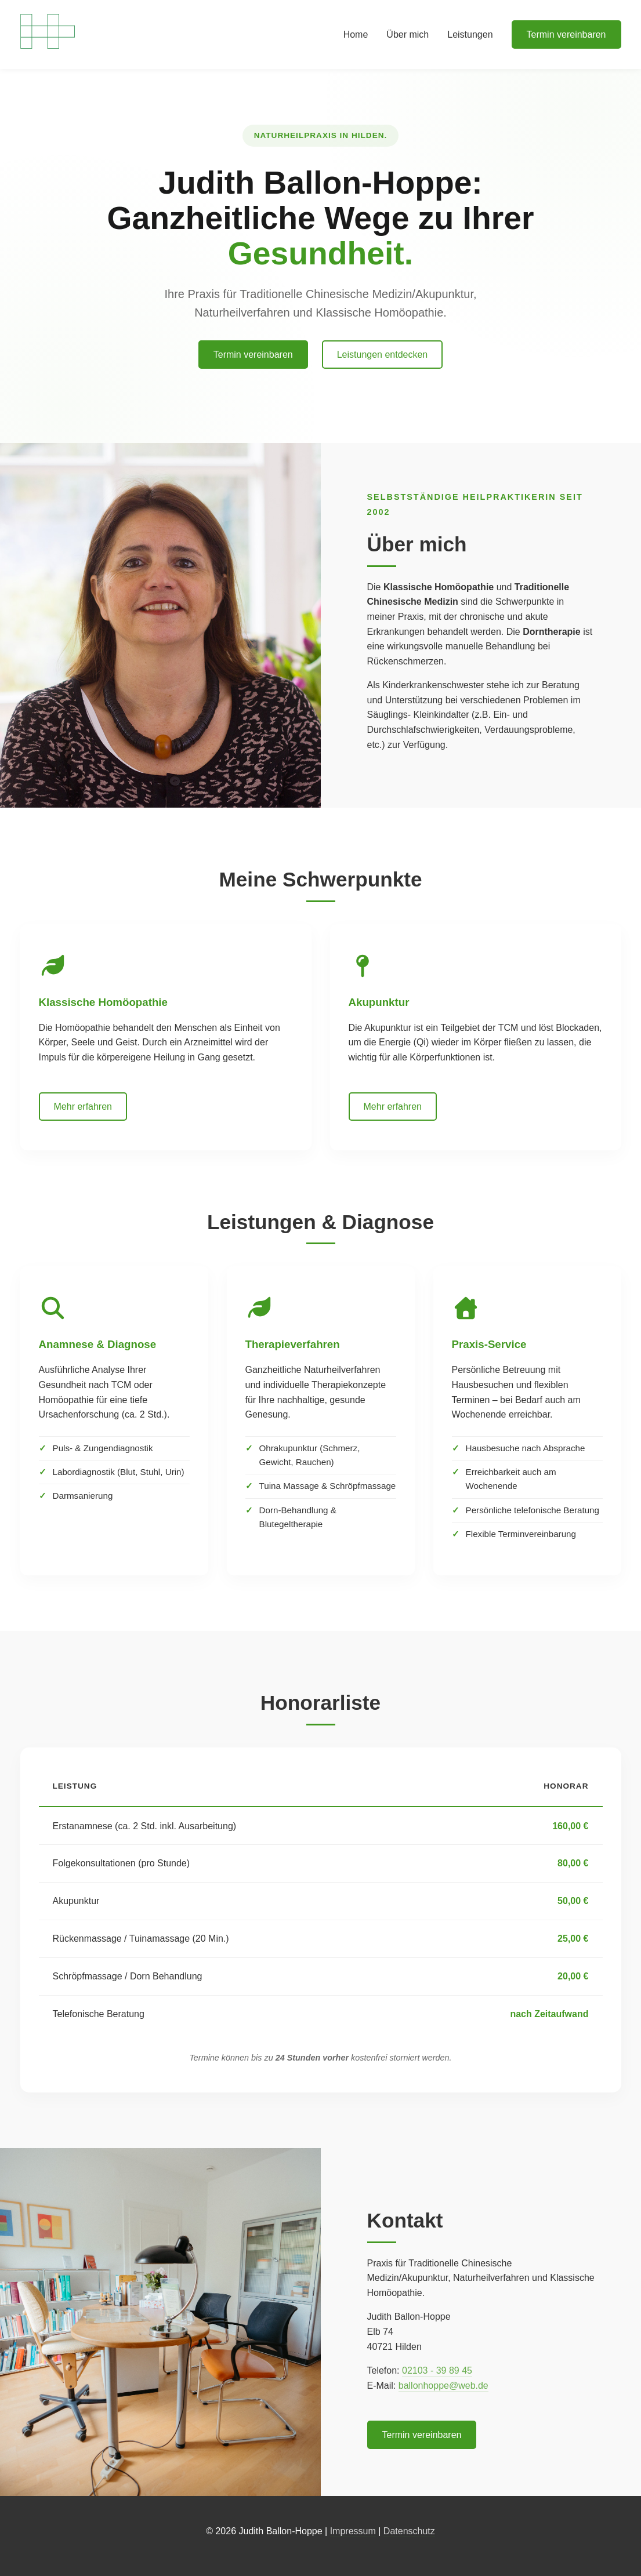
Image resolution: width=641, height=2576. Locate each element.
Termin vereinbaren (566, 34)
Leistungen (469, 34)
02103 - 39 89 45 (437, 2370)
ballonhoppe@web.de (443, 2385)
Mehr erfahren (83, 1106)
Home (355, 34)
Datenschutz (409, 2531)
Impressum (353, 2531)
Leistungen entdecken (382, 354)
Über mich (407, 34)
